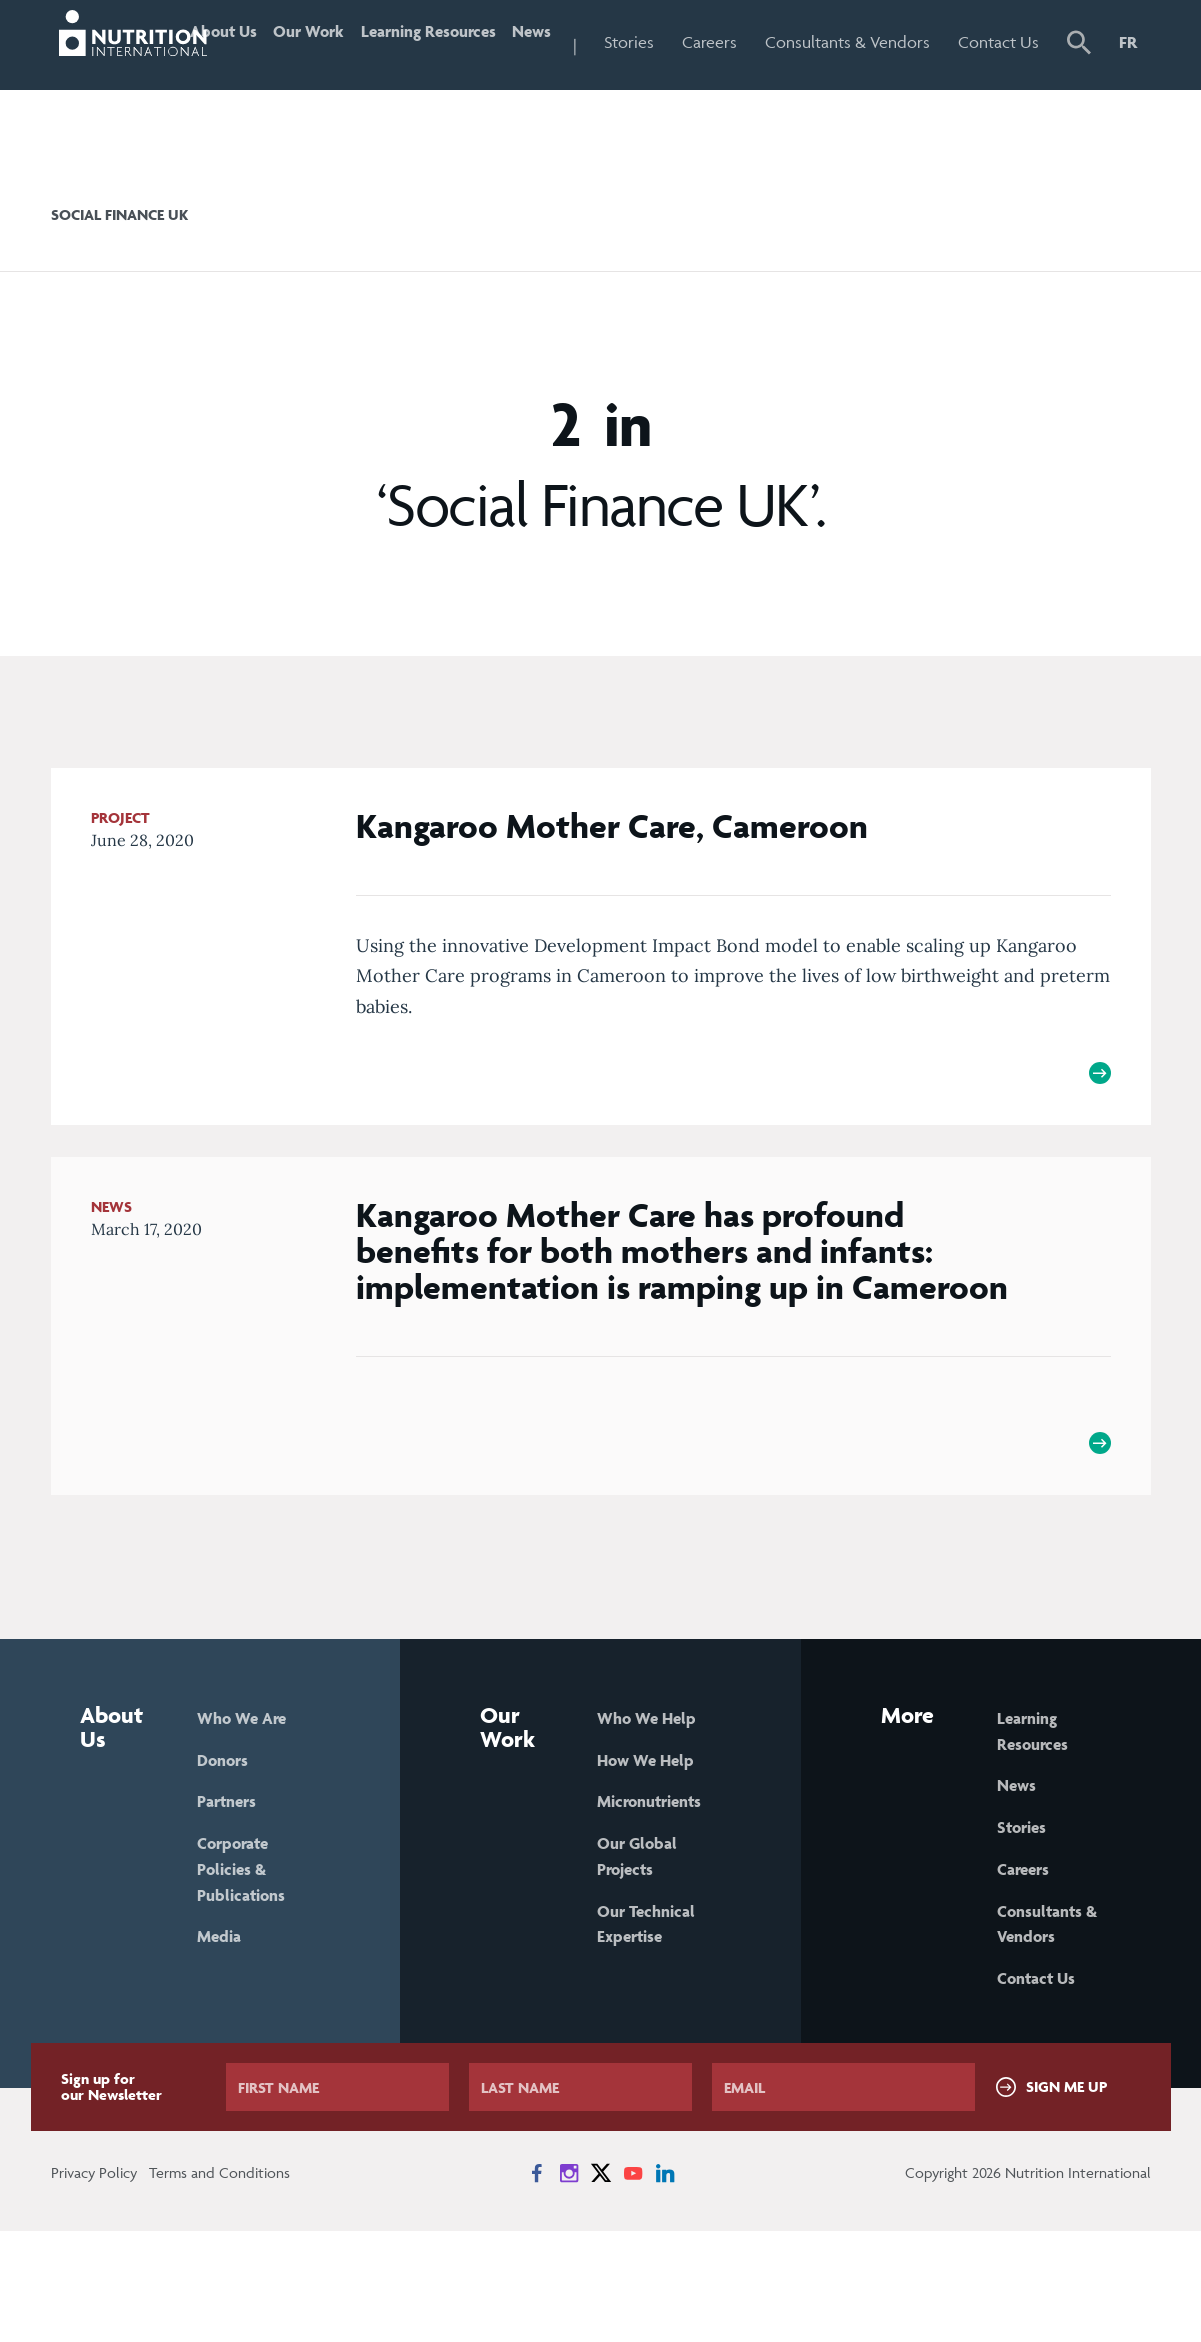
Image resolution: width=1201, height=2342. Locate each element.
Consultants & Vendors (869, 84)
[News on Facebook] (537, 2284)
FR (1128, 42)
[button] (1080, 87)
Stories (683, 42)
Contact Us (1008, 84)
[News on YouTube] (633, 2284)
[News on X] (601, 2284)
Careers (763, 42)
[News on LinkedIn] (665, 2284)
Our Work (324, 84)
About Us (236, 84)
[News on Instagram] (569, 2284)
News (579, 42)
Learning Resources (437, 84)
